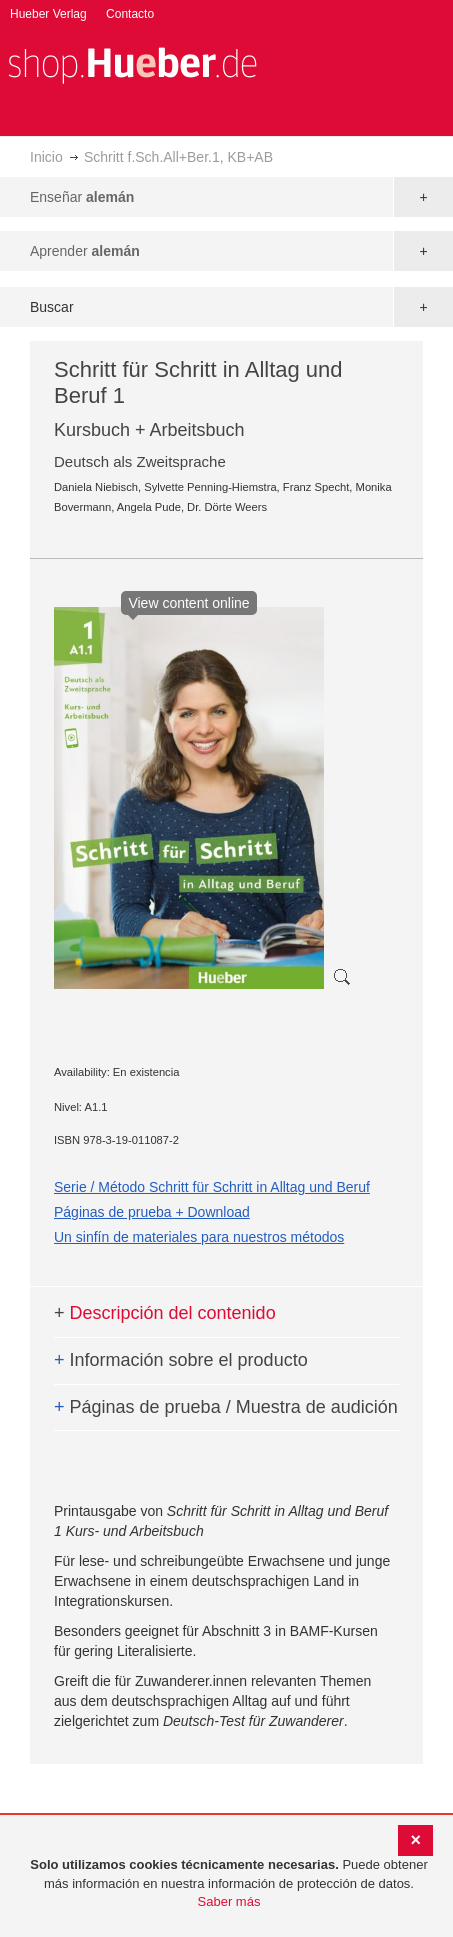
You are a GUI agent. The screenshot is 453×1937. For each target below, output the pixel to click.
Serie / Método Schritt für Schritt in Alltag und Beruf (212, 1187)
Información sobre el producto (181, 1360)
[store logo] (132, 63)
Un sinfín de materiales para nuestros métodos (199, 1237)
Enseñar (82, 197)
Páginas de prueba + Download (152, 1212)
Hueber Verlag (48, 14)
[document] (229, 1884)
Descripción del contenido (165, 1313)
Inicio (46, 157)
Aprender (85, 251)
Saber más (229, 1901)
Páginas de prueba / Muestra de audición (226, 1407)
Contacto (130, 14)
